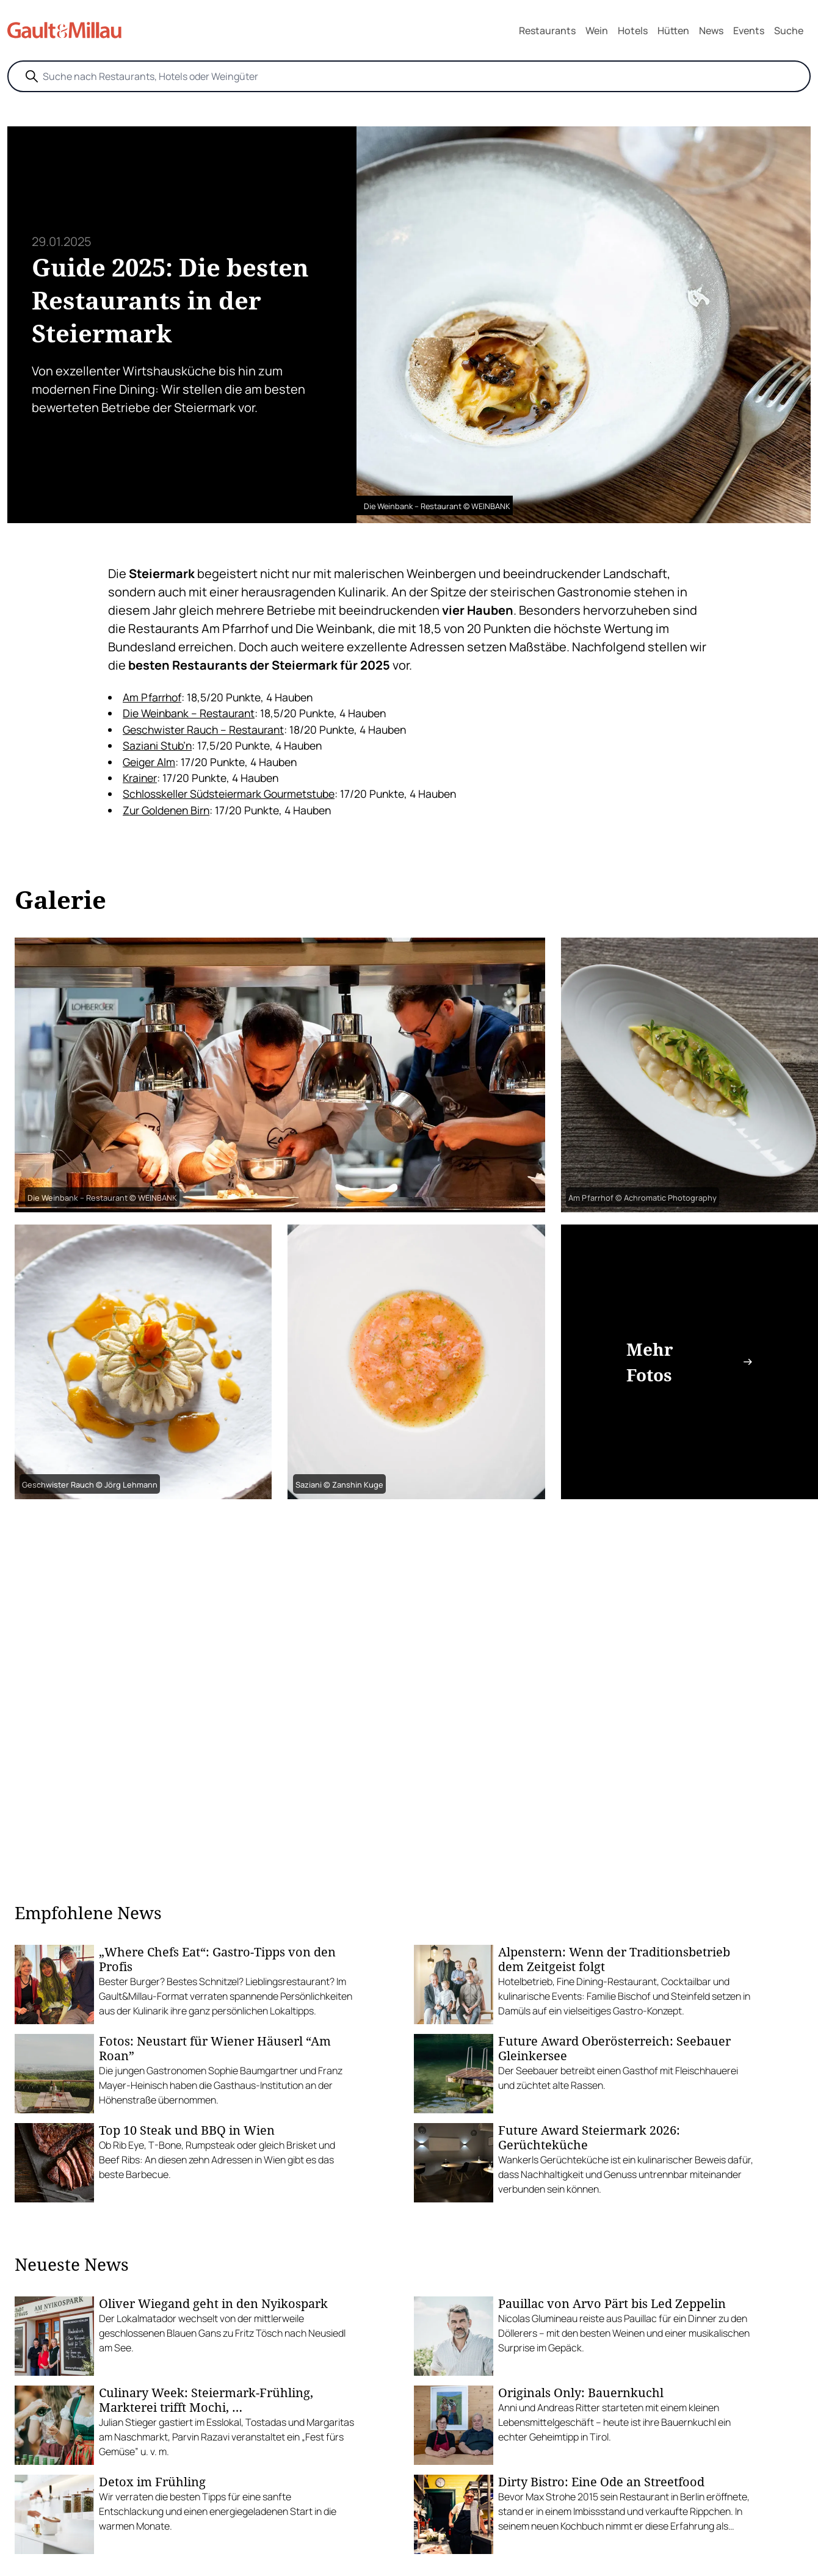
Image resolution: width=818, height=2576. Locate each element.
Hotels (633, 30)
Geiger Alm (149, 761)
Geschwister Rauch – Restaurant (203, 729)
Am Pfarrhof (152, 697)
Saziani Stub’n (157, 745)
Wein (596, 30)
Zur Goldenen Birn (166, 810)
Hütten (673, 30)
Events (748, 30)
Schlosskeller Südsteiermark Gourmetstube (229, 793)
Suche (788, 30)
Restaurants (547, 30)
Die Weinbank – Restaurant (189, 713)
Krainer (140, 777)
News (711, 30)
